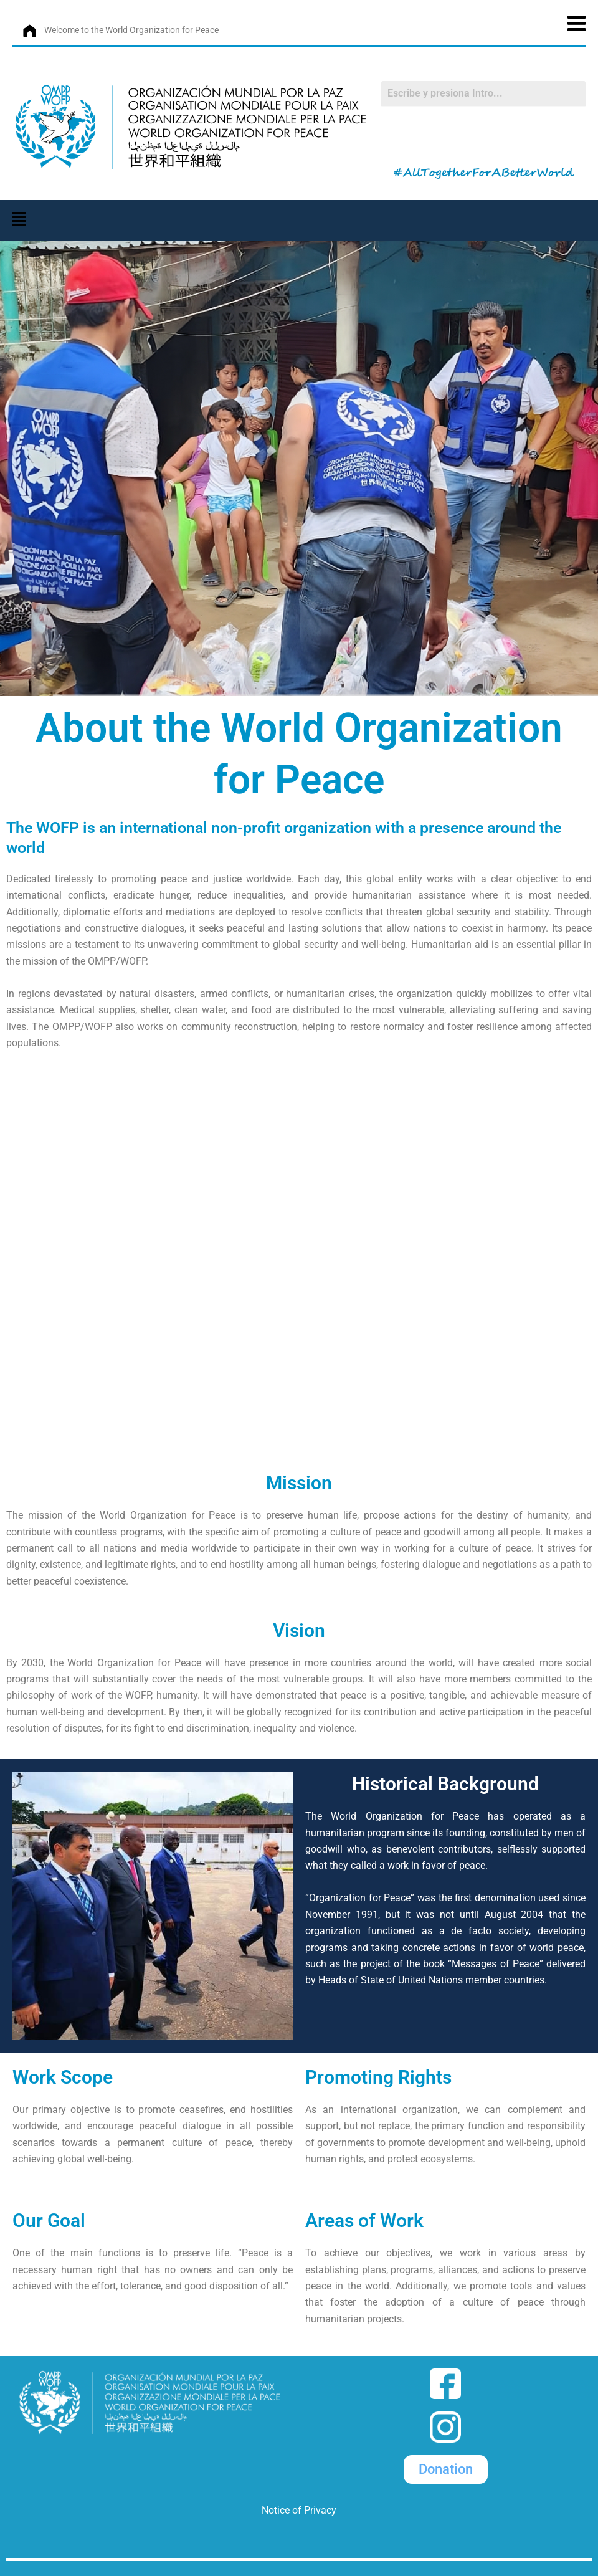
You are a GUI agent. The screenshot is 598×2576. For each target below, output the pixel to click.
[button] (18, 219)
